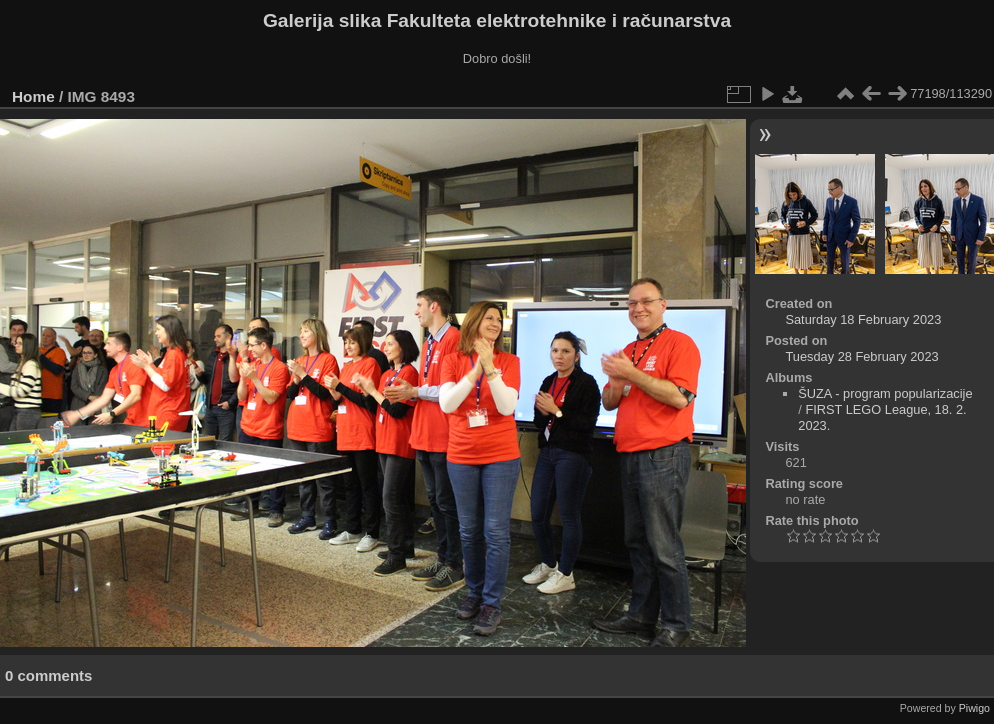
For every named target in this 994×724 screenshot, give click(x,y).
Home (33, 96)
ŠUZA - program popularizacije (885, 393)
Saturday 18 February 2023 (863, 319)
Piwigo (974, 708)
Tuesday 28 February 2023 (861, 356)
